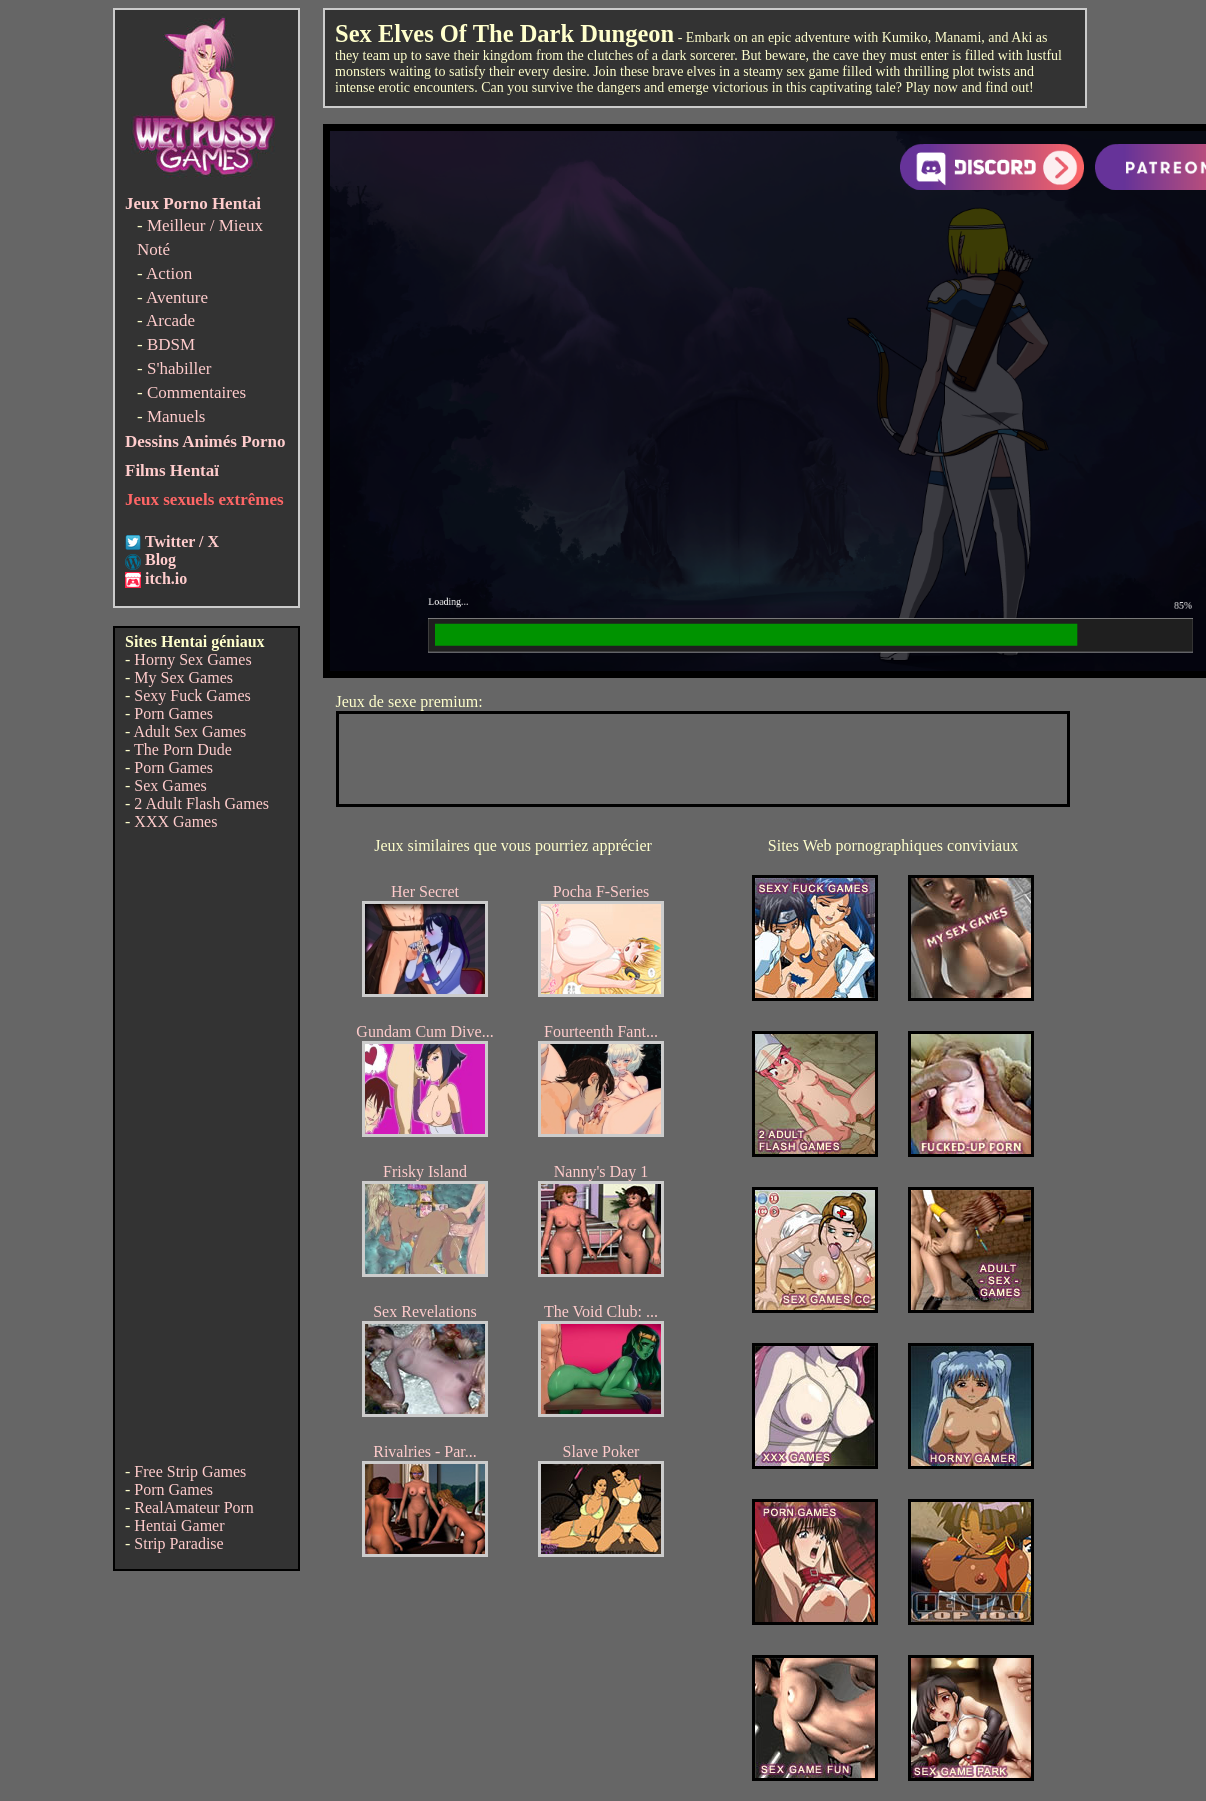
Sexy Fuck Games (192, 695)
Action (169, 273)
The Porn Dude (183, 749)
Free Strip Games (190, 1471)
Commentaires (196, 392)
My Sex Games (183, 677)
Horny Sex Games (192, 659)
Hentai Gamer (179, 1525)
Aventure (177, 297)
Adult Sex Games (189, 731)
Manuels (176, 416)
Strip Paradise (178, 1543)
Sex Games (170, 785)
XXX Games (175, 821)
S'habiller (179, 368)
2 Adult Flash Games (201, 803)
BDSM (171, 344)
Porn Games (173, 713)
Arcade (170, 320)
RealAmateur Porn (194, 1507)
